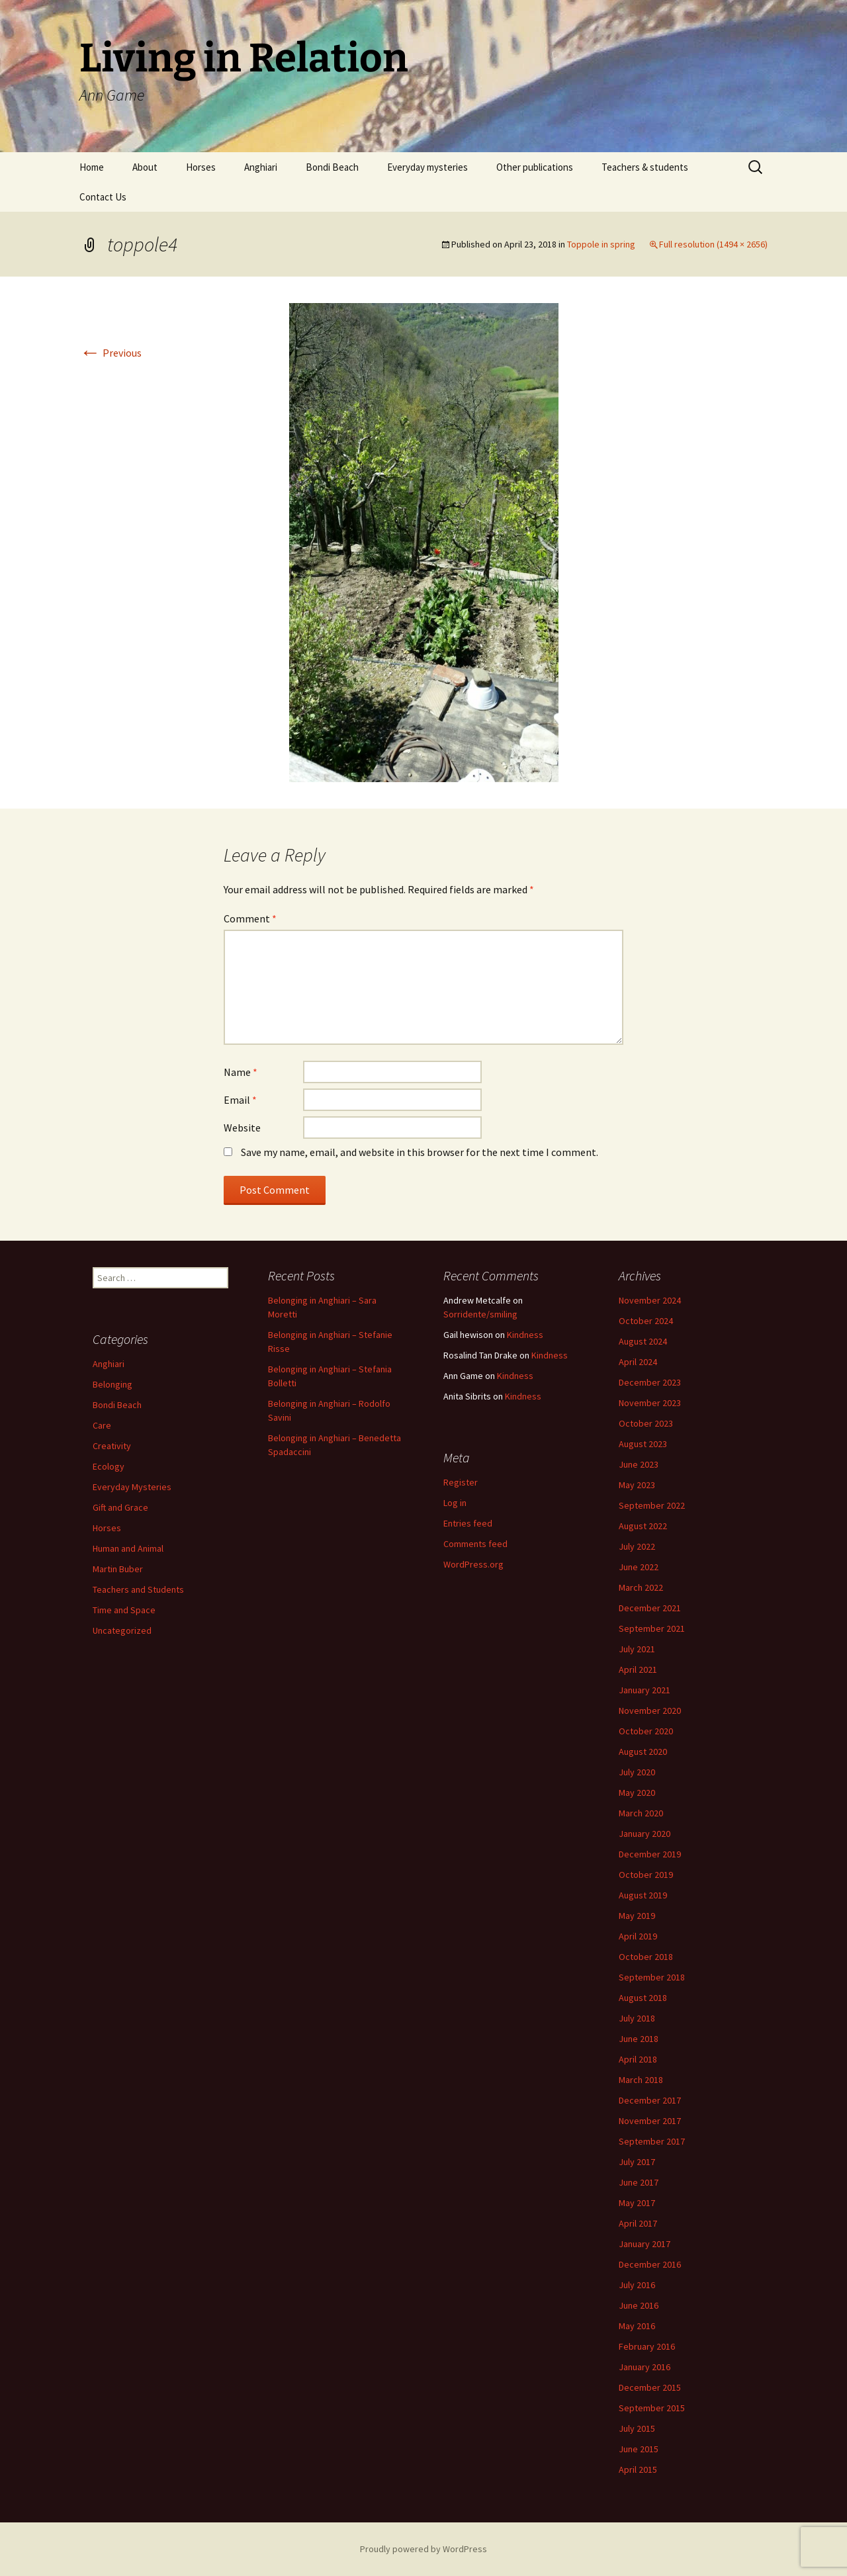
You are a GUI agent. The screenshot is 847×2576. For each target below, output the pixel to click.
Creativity (112, 1446)
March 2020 (641, 1813)
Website (242, 1127)
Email (240, 1099)
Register (460, 1482)
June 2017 (638, 2182)
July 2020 (637, 1772)
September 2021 (652, 1628)
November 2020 (650, 1710)
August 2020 (643, 1751)
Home (91, 167)
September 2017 (652, 2141)
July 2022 (637, 1546)
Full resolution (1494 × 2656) (713, 244)
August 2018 (643, 1998)
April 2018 (638, 2059)
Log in (455, 1503)
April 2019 (638, 1936)
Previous (110, 352)
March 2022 (641, 1587)
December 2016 (650, 2264)
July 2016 (637, 2285)
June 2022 (638, 1567)
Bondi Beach (332, 167)
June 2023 (638, 1464)
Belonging (112, 1384)
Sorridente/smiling (480, 1314)
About (144, 167)
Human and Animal (128, 1548)
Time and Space (124, 1610)
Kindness (525, 1335)
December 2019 (650, 1854)
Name (240, 1072)
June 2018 (638, 2039)
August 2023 (643, 1444)
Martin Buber (118, 1569)
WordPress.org (473, 1564)
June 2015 (638, 2449)
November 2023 (650, 1403)
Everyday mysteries (427, 167)
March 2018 (641, 2080)
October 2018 (646, 1957)
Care (102, 1425)
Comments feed (475, 1544)
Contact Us (102, 197)
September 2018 (652, 1977)
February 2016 (647, 2346)
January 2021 (644, 1690)
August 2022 (643, 1526)
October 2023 (646, 1423)
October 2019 (646, 1875)
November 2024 (650, 1300)
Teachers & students (645, 167)
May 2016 (637, 2326)
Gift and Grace (120, 1507)
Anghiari (260, 167)
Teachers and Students (138, 1589)
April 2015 (638, 2469)
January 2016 (644, 2367)
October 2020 (646, 1731)
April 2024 (638, 1362)
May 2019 (637, 1916)
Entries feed (467, 1523)
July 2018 (637, 2018)
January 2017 (644, 2244)
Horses (201, 167)
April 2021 (638, 1669)
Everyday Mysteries (132, 1487)
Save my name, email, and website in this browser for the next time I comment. (419, 1152)
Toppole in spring (601, 244)
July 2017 (637, 2162)
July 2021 (637, 1649)
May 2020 (637, 1793)
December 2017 (650, 2100)
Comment (250, 918)
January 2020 (644, 1834)
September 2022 (652, 1505)
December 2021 (650, 1608)
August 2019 (643, 1895)
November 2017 (650, 2121)
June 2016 (638, 2305)
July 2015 (637, 2428)
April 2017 (638, 2223)
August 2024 (643, 1341)
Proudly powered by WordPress (423, 2549)
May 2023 (637, 1485)
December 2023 (650, 1382)
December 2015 (650, 2387)
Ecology (108, 1466)
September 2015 (652, 2408)
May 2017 (637, 2203)
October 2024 (646, 1321)
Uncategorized (122, 1630)
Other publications (534, 167)
